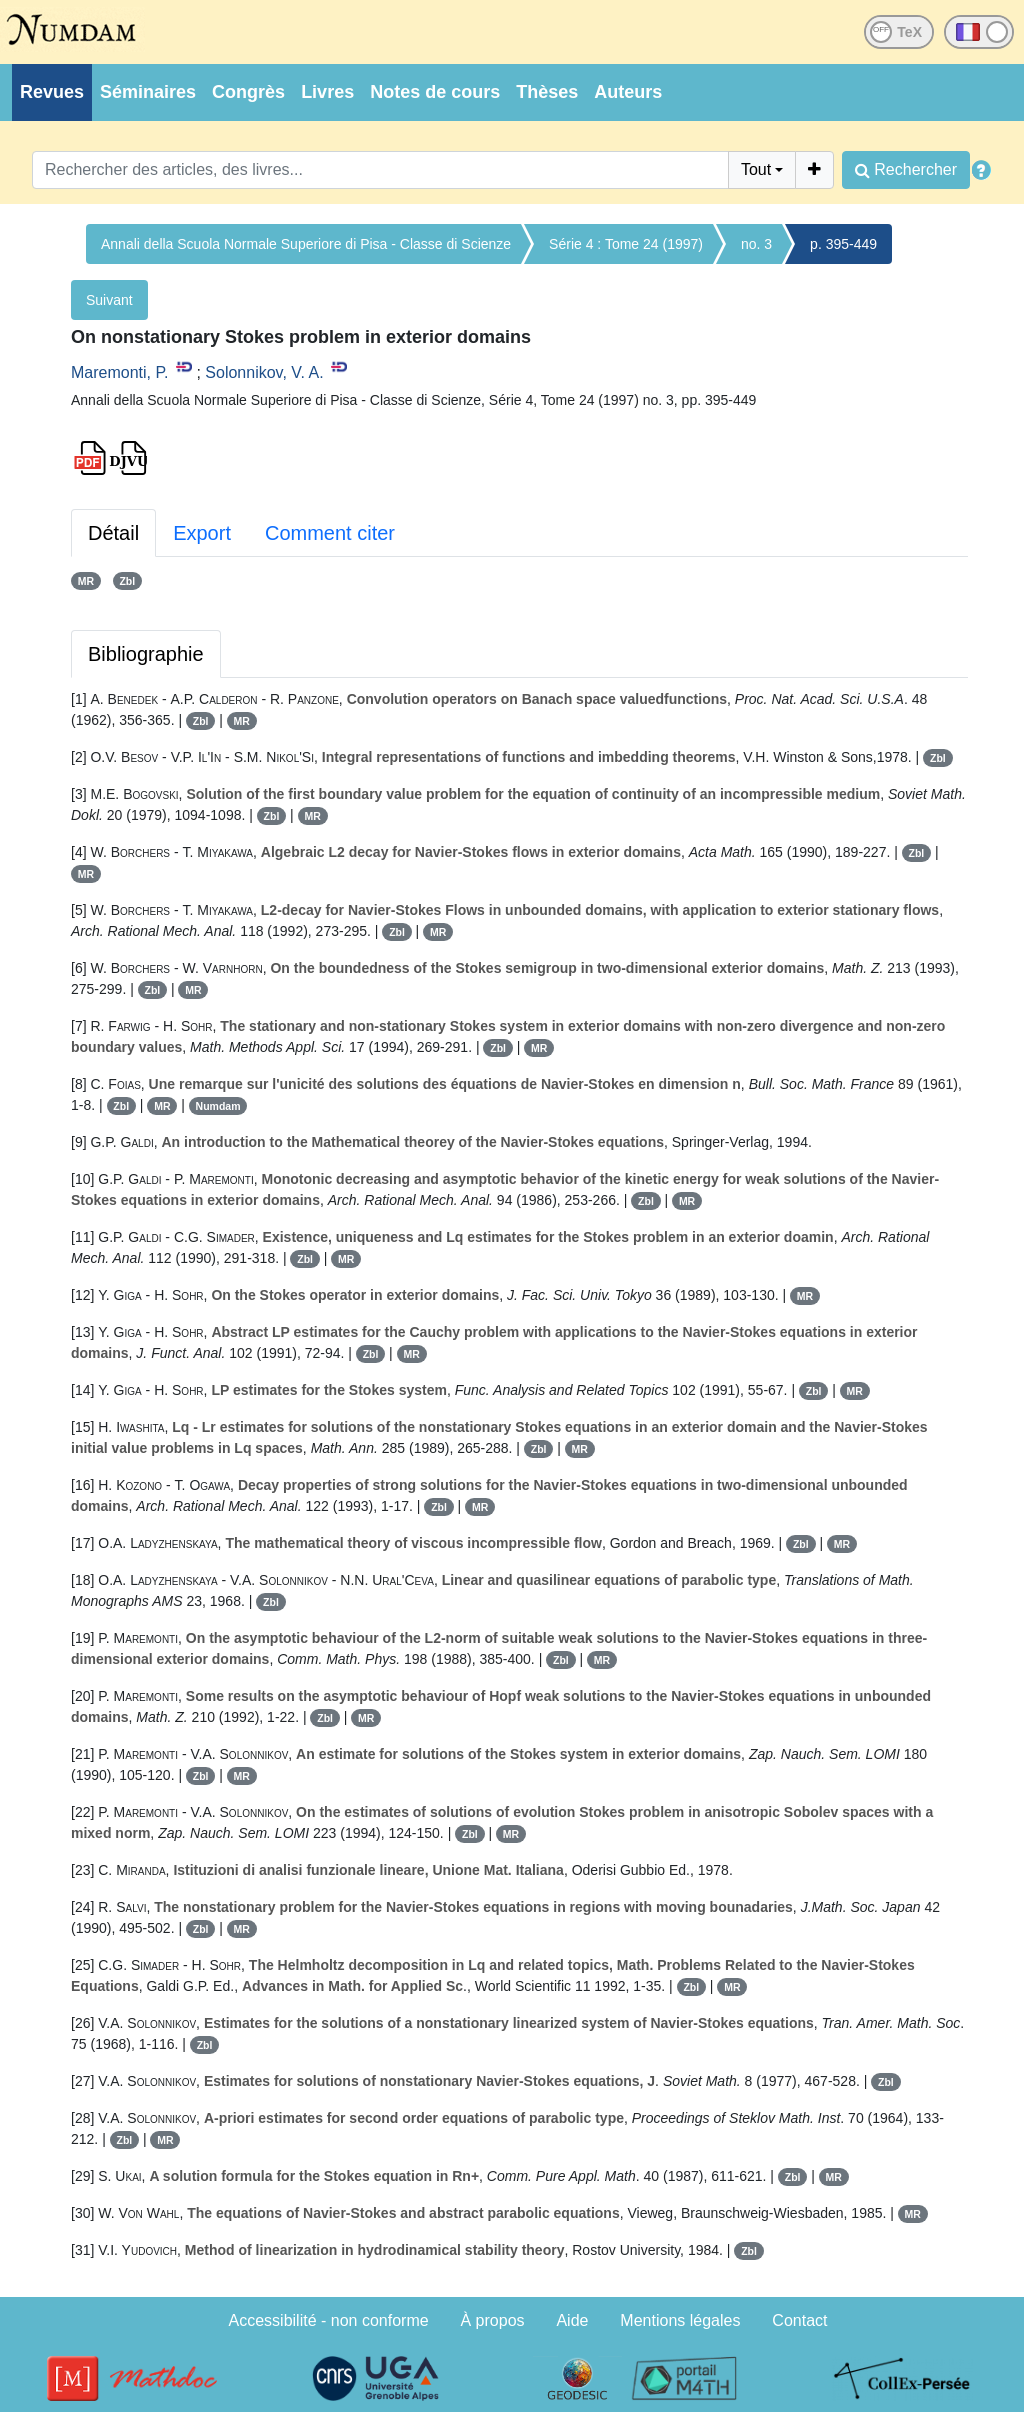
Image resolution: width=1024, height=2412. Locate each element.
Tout (756, 169)
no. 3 (756, 244)
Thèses (547, 92)
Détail (113, 533)
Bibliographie (146, 654)
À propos (493, 2320)
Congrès (248, 92)
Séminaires (148, 92)
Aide (572, 2320)
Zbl (127, 581)
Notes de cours (435, 92)
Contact (799, 2320)
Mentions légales (680, 2320)
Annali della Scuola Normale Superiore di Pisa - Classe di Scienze (306, 244)
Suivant (109, 300)
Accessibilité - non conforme (329, 2320)
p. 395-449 (843, 244)
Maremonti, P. (120, 372)
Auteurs (628, 92)
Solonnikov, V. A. (264, 372)
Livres (327, 92)
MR (86, 581)
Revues (52, 92)
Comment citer (330, 533)
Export (202, 533)
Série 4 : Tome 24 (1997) (626, 244)
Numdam (218, 1106)
